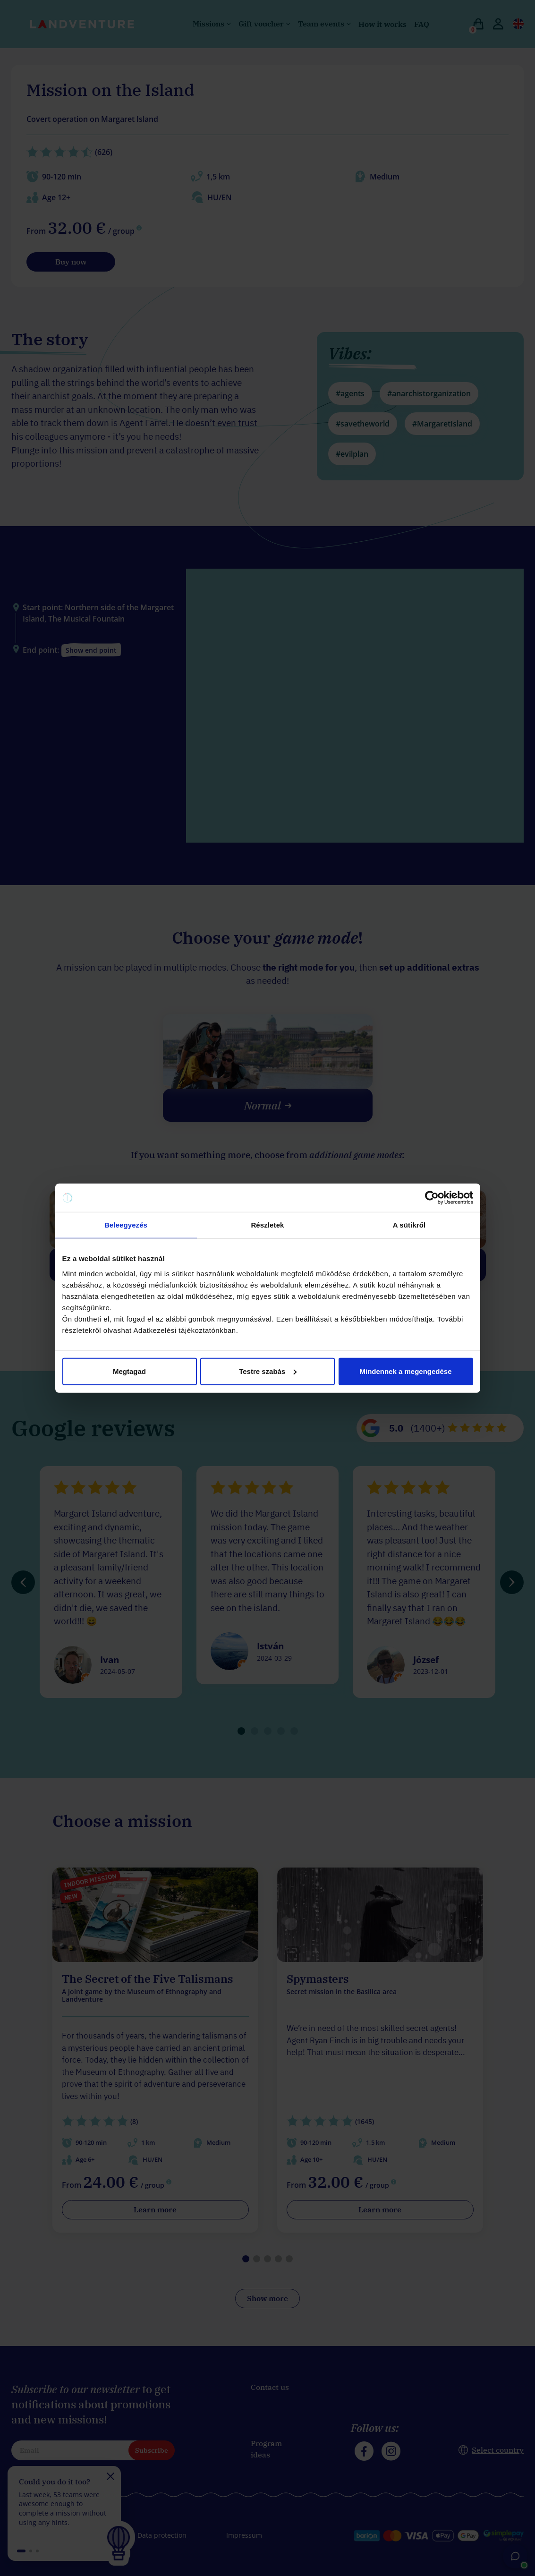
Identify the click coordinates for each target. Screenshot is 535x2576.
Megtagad (129, 1371)
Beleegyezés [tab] (125, 1225)
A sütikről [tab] (409, 1225)
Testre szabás (268, 1371)
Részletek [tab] (267, 1225)
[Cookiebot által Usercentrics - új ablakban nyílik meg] (432, 1198)
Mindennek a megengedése (405, 1371)
